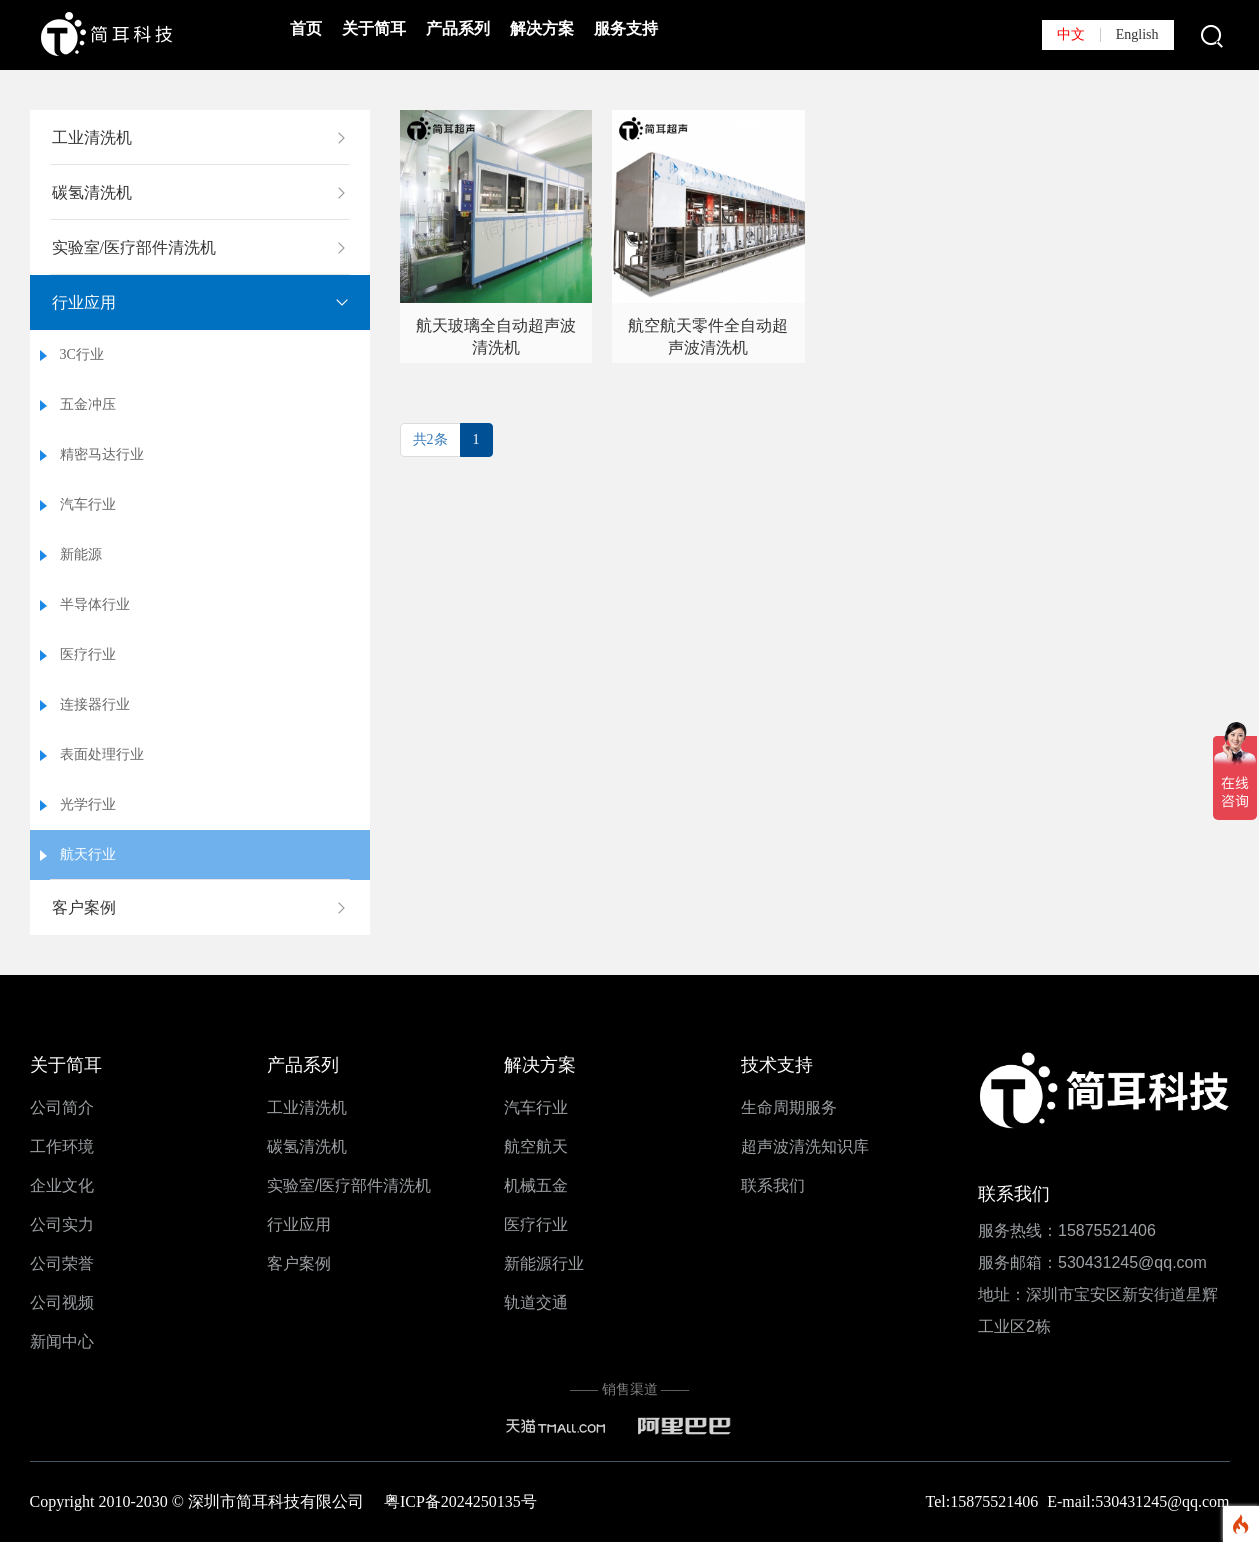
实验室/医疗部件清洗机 (134, 247)
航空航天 (536, 1146)
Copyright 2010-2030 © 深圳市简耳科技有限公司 (207, 1501)
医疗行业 (88, 654)
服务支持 (626, 28)
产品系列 (458, 28)
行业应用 (84, 302)
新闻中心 (62, 1341)
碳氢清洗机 (92, 192)
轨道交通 (536, 1302)
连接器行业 (95, 704)
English (1137, 34)
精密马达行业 (102, 454)
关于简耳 (374, 28)
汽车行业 (88, 504)
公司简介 (62, 1107)
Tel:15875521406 (984, 1501)
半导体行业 (95, 604)
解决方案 (542, 28)
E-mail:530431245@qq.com (1138, 1501)
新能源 (81, 554)
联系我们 (773, 1185)
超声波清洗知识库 (805, 1146)
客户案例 (84, 907)
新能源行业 (544, 1263)
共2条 (430, 439)
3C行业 (82, 354)
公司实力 (62, 1224)
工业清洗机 (92, 137)
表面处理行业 (102, 754)
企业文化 (62, 1185)
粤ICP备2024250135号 (460, 1501)
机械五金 (536, 1185)
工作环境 (62, 1146)
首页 (306, 28)
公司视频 (62, 1302)
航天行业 (88, 854)
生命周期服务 (789, 1107)
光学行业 (88, 804)
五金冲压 (88, 404)
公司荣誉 (62, 1263)
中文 (1071, 34)
